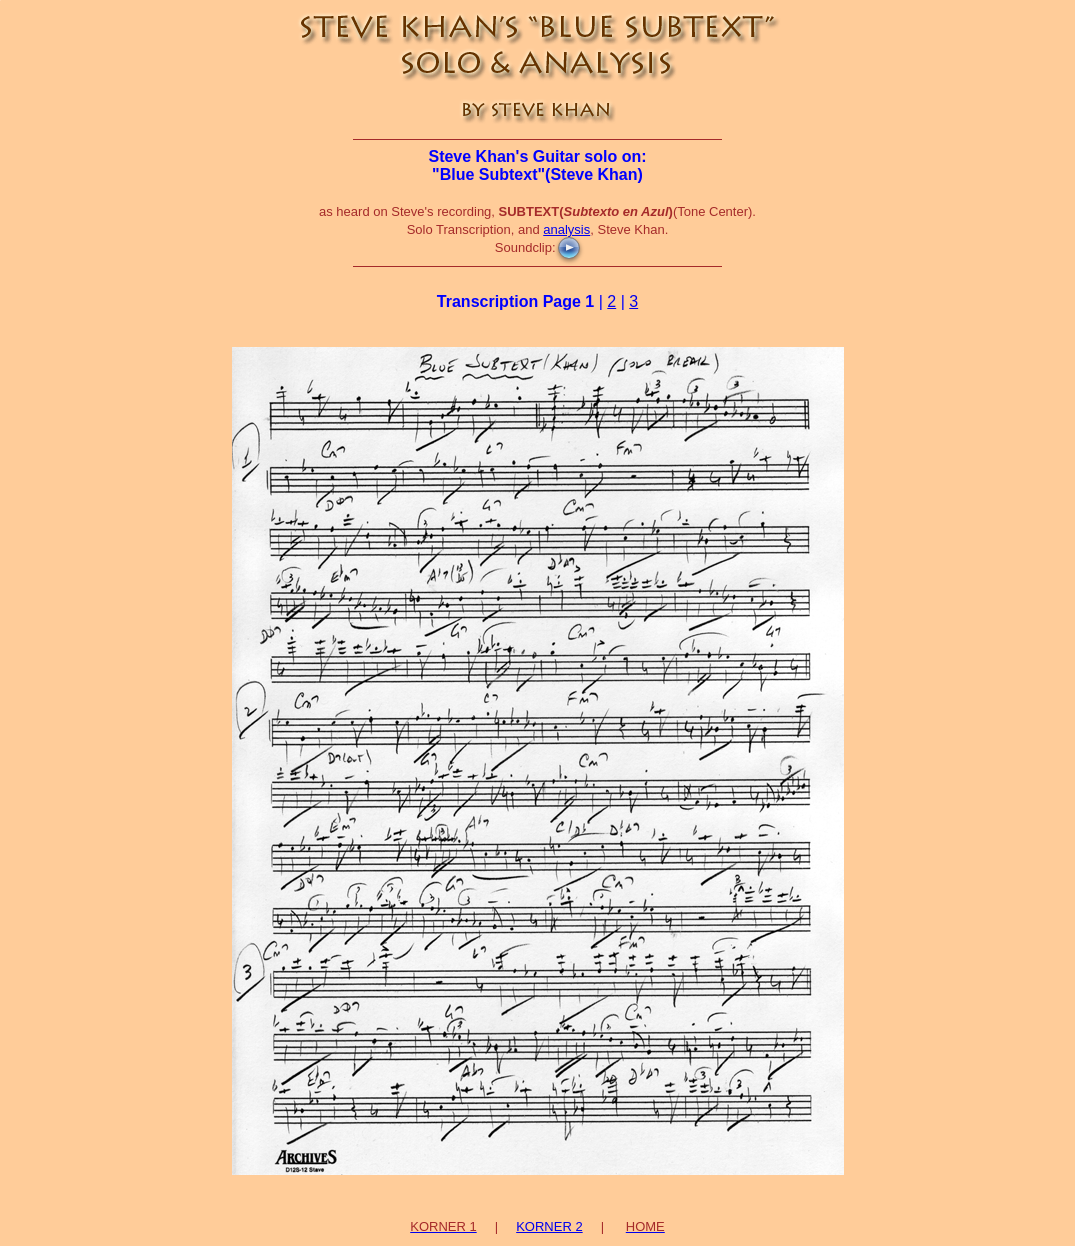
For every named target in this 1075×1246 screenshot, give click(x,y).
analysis (566, 229)
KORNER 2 (549, 1226)
